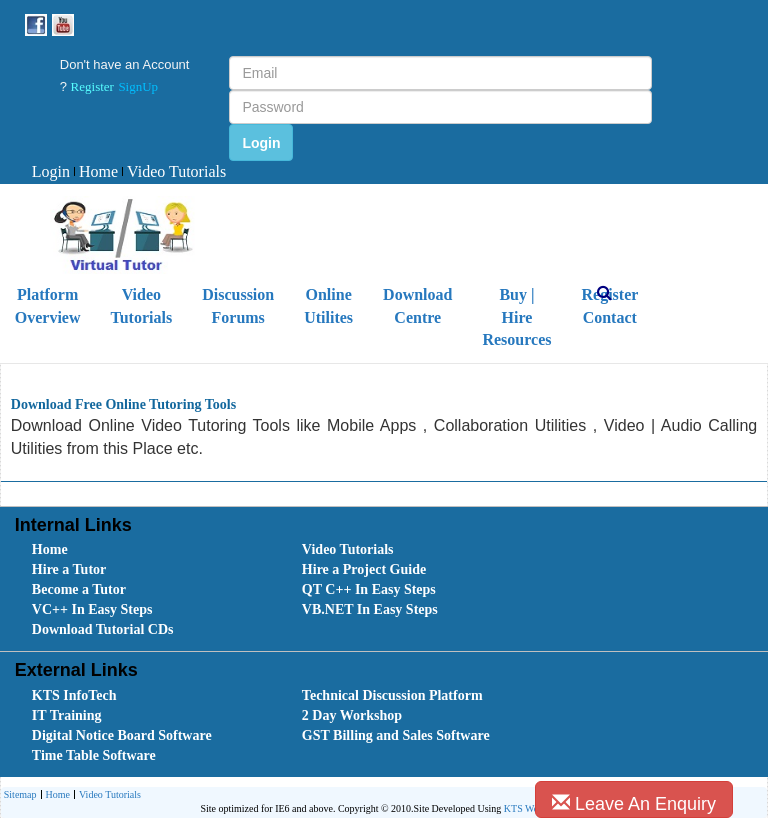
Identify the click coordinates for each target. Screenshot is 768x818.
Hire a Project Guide (364, 569)
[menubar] (129, 172)
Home (96, 171)
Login (51, 171)
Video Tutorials (174, 171)
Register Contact (609, 306)
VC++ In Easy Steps (92, 609)
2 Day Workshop (352, 715)
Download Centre (417, 306)
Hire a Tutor (69, 569)
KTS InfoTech (74, 695)
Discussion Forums (238, 306)
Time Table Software (94, 755)
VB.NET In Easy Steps (370, 609)
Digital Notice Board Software (122, 735)
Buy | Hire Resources (516, 317)
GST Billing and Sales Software (396, 735)
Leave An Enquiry (634, 803)
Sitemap (20, 794)
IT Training (67, 715)
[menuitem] (51, 172)
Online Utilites (328, 306)
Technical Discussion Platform (392, 695)
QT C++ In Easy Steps (369, 589)
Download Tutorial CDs (103, 629)
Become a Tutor (79, 589)
